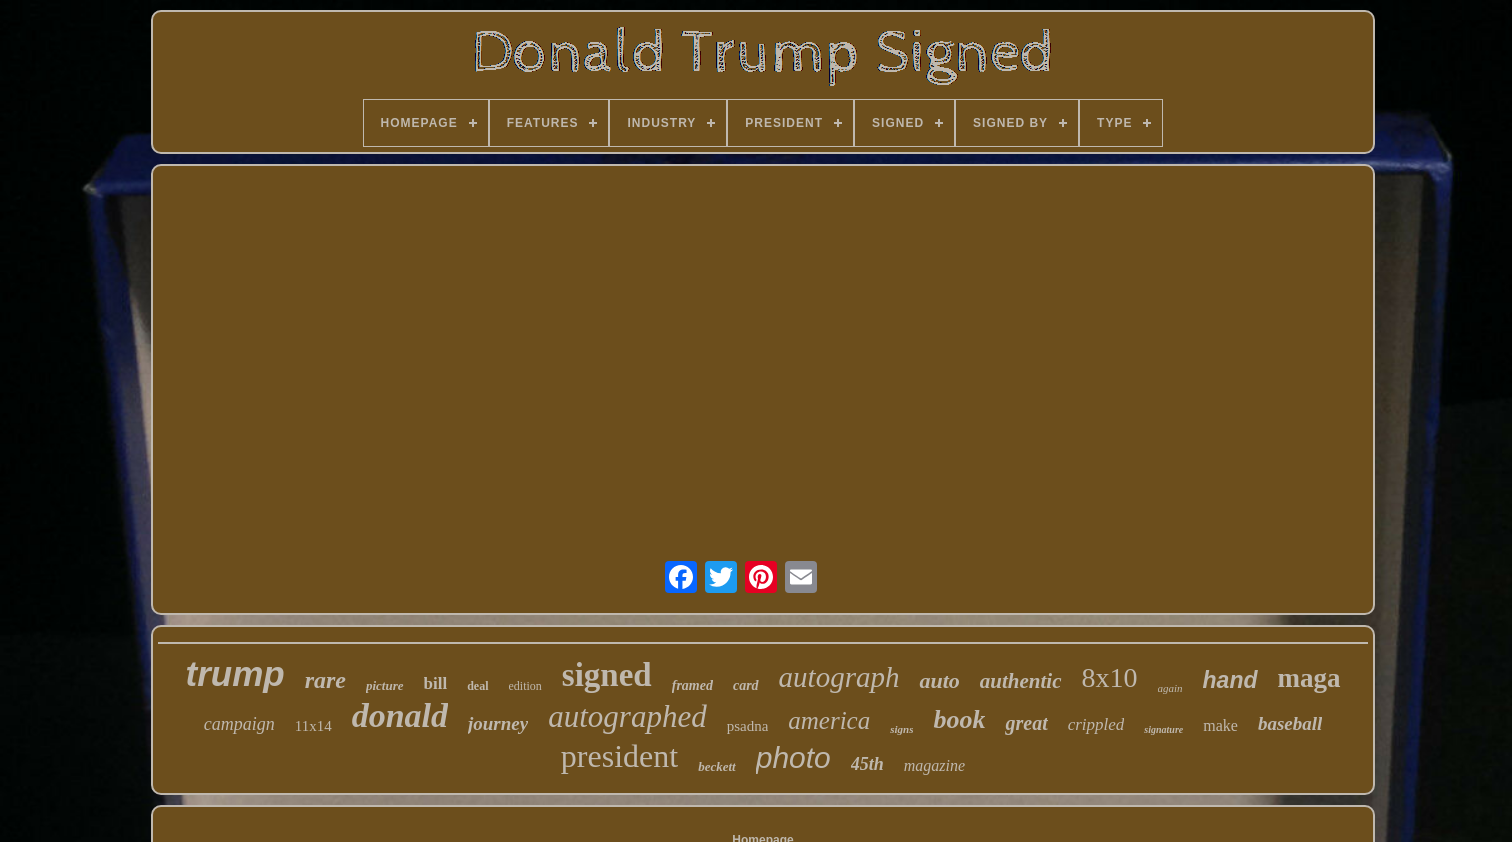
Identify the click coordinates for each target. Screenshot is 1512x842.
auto (939, 680)
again (1170, 688)
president (619, 756)
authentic (1021, 681)
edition (525, 686)
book (959, 719)
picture (385, 685)
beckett (717, 766)
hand (1230, 680)
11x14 (313, 726)
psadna (748, 726)
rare (325, 680)
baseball (1290, 723)
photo (793, 757)
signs (901, 729)
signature (1163, 729)
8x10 (1110, 677)
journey (498, 723)
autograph (839, 677)
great (1026, 723)
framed (692, 685)
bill (436, 683)
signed (607, 675)
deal (477, 686)
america (829, 720)
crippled (1096, 724)
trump (234, 673)
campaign (239, 724)
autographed (627, 716)
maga (1309, 678)
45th (867, 764)
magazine (934, 765)
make (1220, 725)
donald (400, 715)
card (746, 685)
